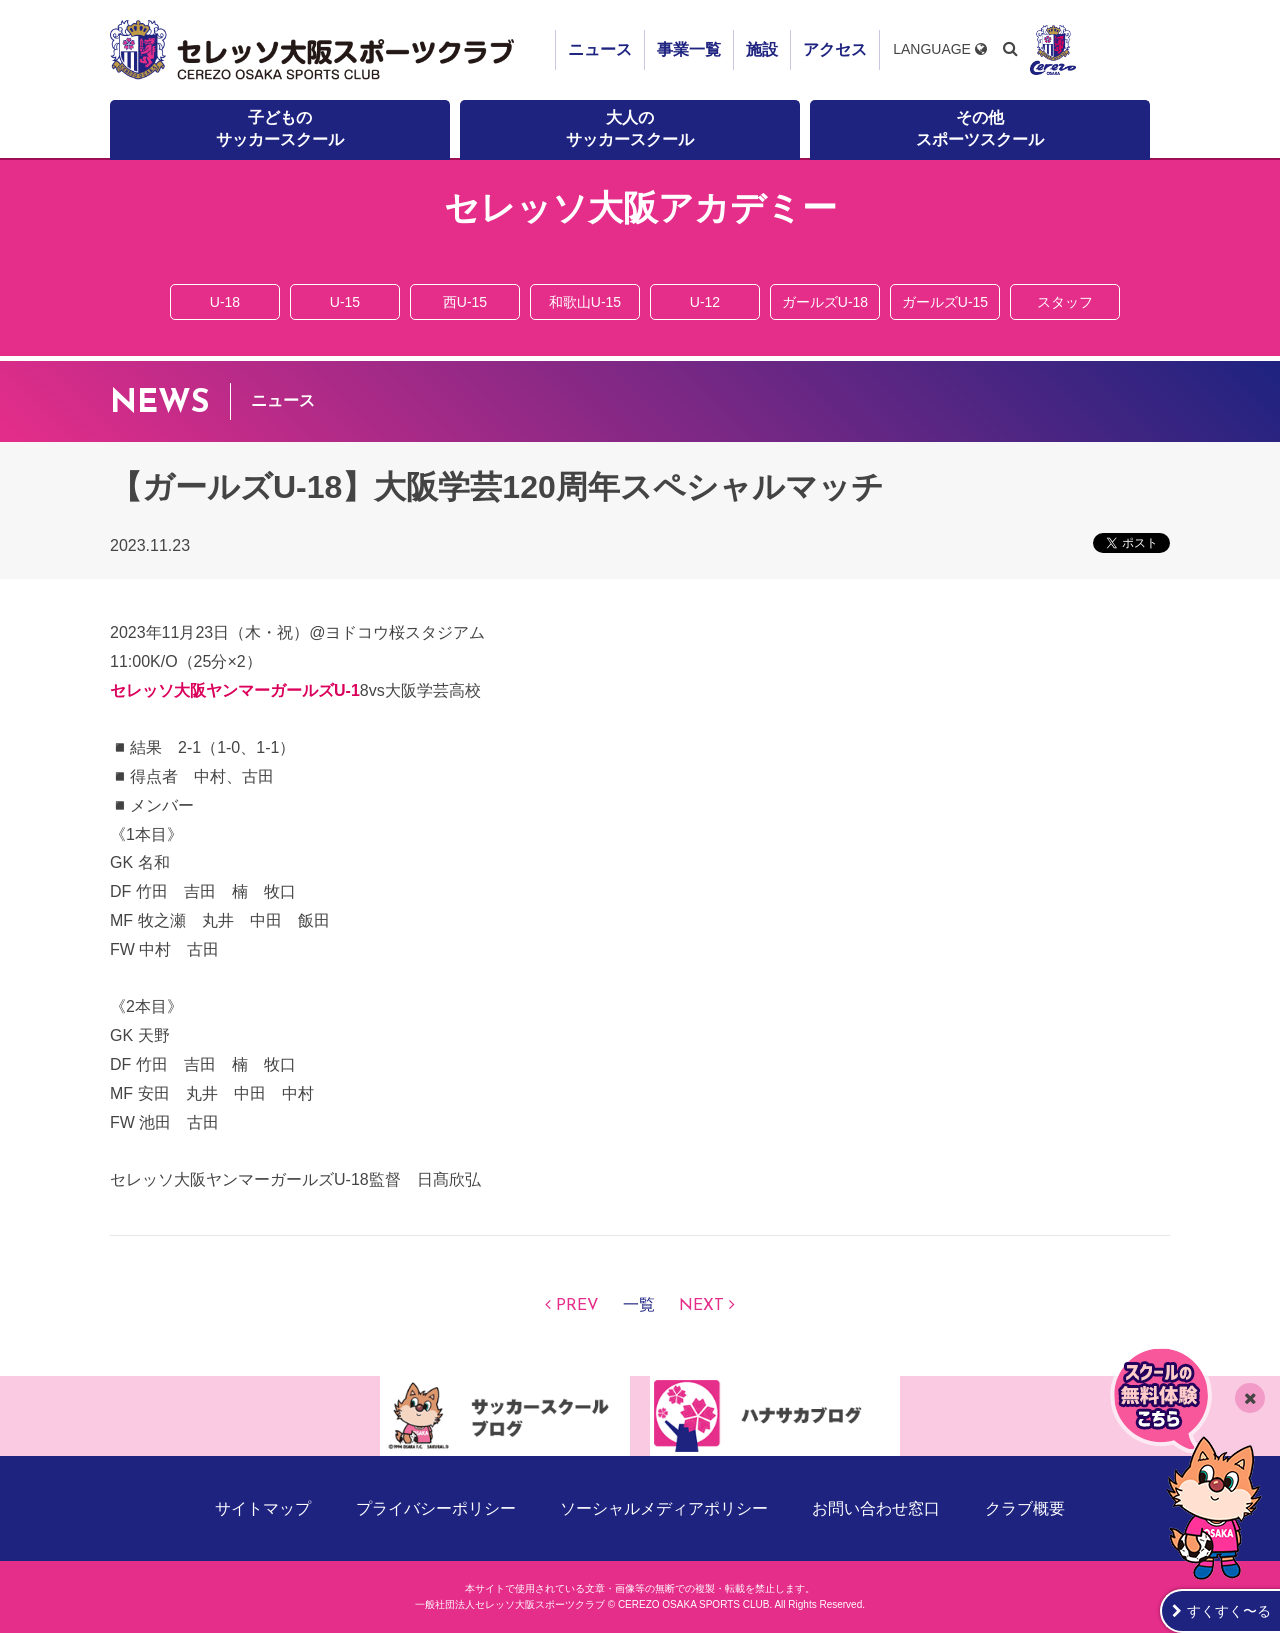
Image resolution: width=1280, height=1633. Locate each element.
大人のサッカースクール (630, 128)
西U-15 (465, 302)
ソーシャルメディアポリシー (664, 1508)
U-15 (345, 302)
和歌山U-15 (585, 302)
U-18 (225, 302)
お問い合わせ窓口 (876, 1508)
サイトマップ (263, 1508)
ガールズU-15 (945, 302)
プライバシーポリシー (436, 1508)
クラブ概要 (1025, 1508)
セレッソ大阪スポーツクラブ (315, 50)
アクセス (835, 49)
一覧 (639, 1306)
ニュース (600, 49)
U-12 (705, 302)
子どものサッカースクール (280, 128)
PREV (577, 1306)
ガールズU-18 (825, 302)
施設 (762, 49)
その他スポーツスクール (980, 128)
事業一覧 (689, 49)
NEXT (701, 1306)
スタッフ (1065, 302)
